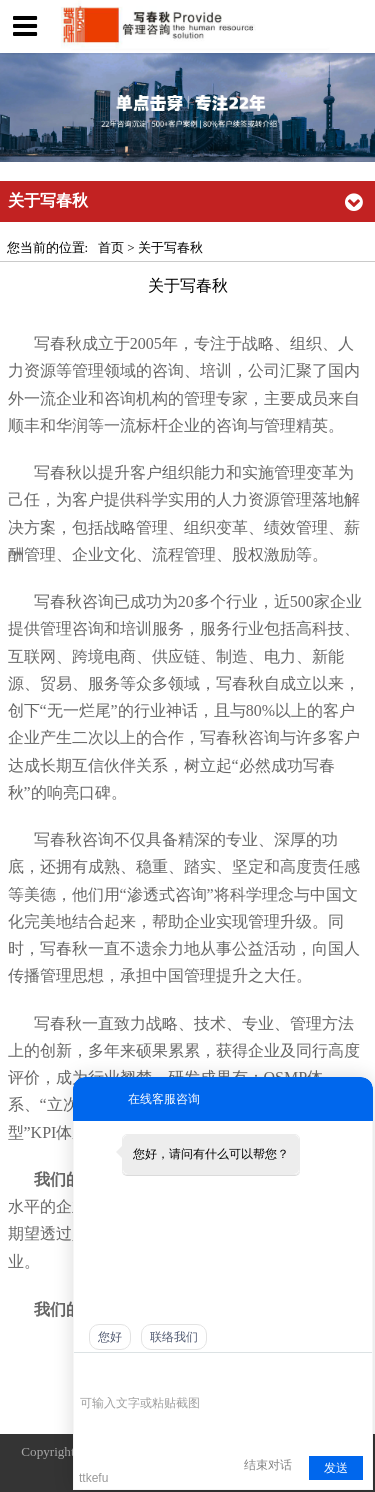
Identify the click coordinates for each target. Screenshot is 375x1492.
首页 (111, 247)
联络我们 (174, 1337)
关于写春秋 (170, 247)
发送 (336, 1468)
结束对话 (268, 1465)
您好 (110, 1337)
